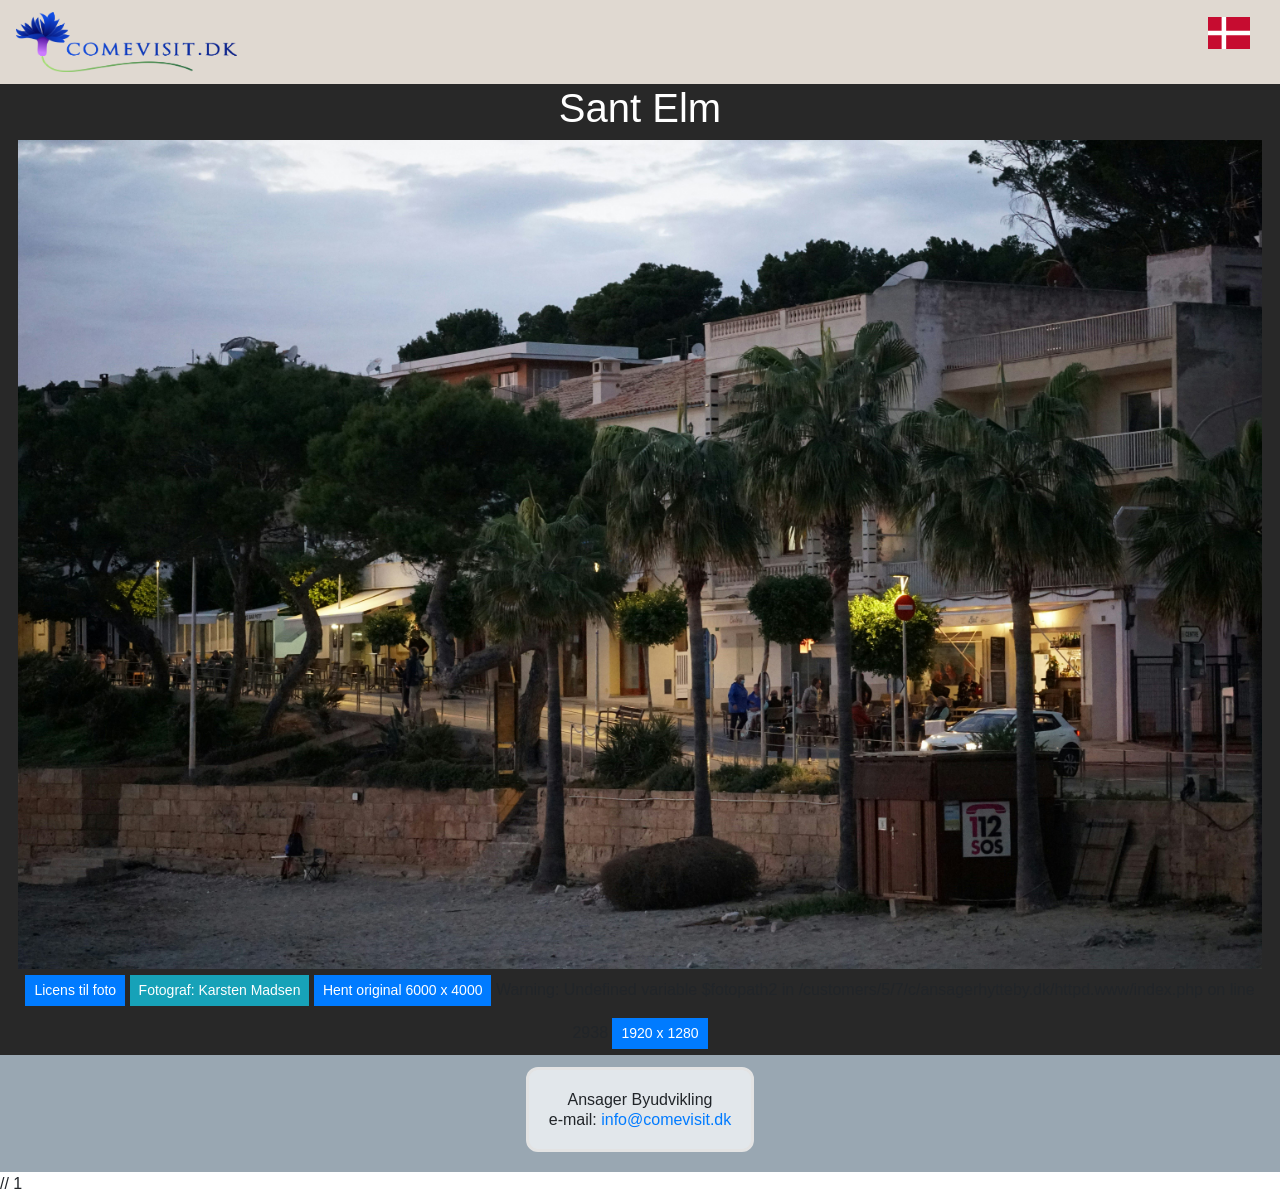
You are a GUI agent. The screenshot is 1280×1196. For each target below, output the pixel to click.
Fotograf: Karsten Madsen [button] (220, 990)
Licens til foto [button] (75, 990)
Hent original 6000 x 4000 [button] (403, 990)
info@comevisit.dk (666, 1119)
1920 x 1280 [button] (659, 1033)
